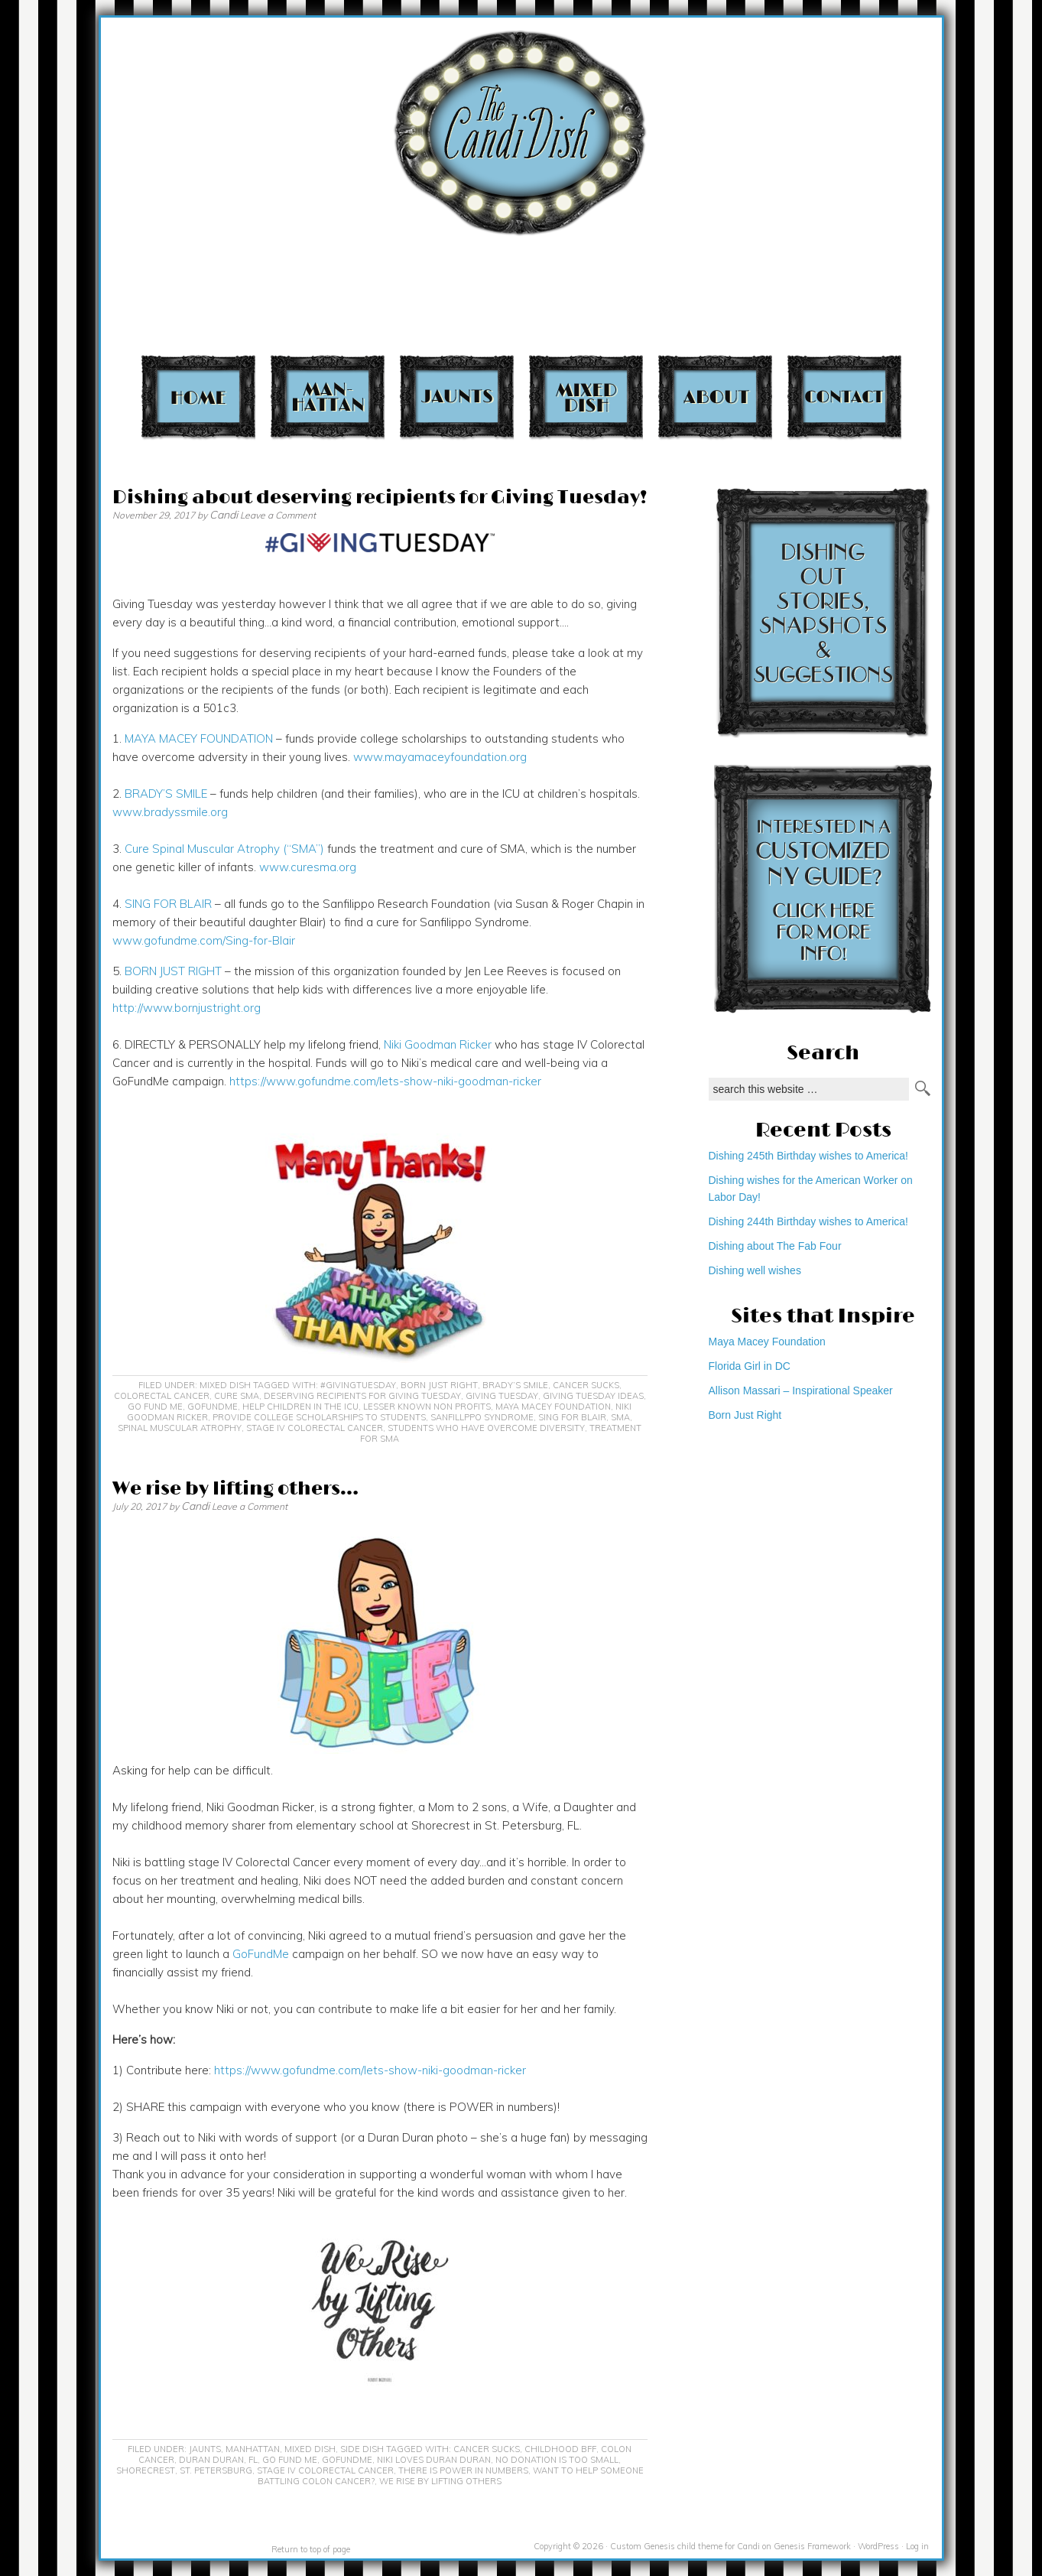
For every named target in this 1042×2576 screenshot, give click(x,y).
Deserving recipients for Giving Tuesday (362, 1395)
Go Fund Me (155, 1406)
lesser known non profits (427, 1406)
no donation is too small (556, 2459)
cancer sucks (586, 1385)
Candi (223, 515)
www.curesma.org (307, 867)
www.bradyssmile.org (170, 812)
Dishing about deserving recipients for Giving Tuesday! (380, 497)
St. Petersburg (216, 2470)
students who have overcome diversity (486, 1428)
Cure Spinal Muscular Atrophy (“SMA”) (224, 848)
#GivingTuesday (358, 1385)
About (715, 396)
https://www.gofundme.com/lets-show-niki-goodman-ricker (385, 1081)
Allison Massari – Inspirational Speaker (801, 1390)
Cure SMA (236, 1395)
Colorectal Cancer (161, 1395)
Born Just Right (439, 1385)
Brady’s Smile (515, 1385)
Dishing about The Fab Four (775, 1246)
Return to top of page (310, 2549)
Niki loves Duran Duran (434, 2459)
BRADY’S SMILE (166, 793)
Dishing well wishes (755, 1270)
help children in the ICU (300, 1406)
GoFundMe (212, 1406)
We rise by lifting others (440, 2481)
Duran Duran (211, 2459)
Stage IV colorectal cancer (314, 1428)
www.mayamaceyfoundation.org (440, 757)
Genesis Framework (812, 2546)
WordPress (878, 2546)
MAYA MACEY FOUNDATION (199, 738)
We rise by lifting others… (235, 1489)
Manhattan (328, 396)
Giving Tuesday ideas (593, 1395)
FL (253, 2459)
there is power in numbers (463, 2470)
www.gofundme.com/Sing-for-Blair (203, 940)
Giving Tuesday (502, 1395)
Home (198, 396)
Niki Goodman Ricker (438, 1044)
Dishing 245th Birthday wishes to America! (808, 1156)
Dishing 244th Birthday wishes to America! (808, 1221)
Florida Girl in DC (749, 1366)
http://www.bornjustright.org (186, 1007)
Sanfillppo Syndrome (482, 1417)
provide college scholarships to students (319, 1417)
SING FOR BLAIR (168, 903)
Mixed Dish (586, 396)
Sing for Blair (572, 1417)
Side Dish (362, 2449)
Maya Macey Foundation (553, 1406)
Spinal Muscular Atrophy (180, 1428)
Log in (917, 2546)
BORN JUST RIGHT (173, 971)
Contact (844, 396)
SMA (620, 1417)
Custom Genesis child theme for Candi (685, 2546)
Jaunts (457, 396)
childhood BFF (560, 2449)
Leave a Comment (278, 515)
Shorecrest (145, 2470)
